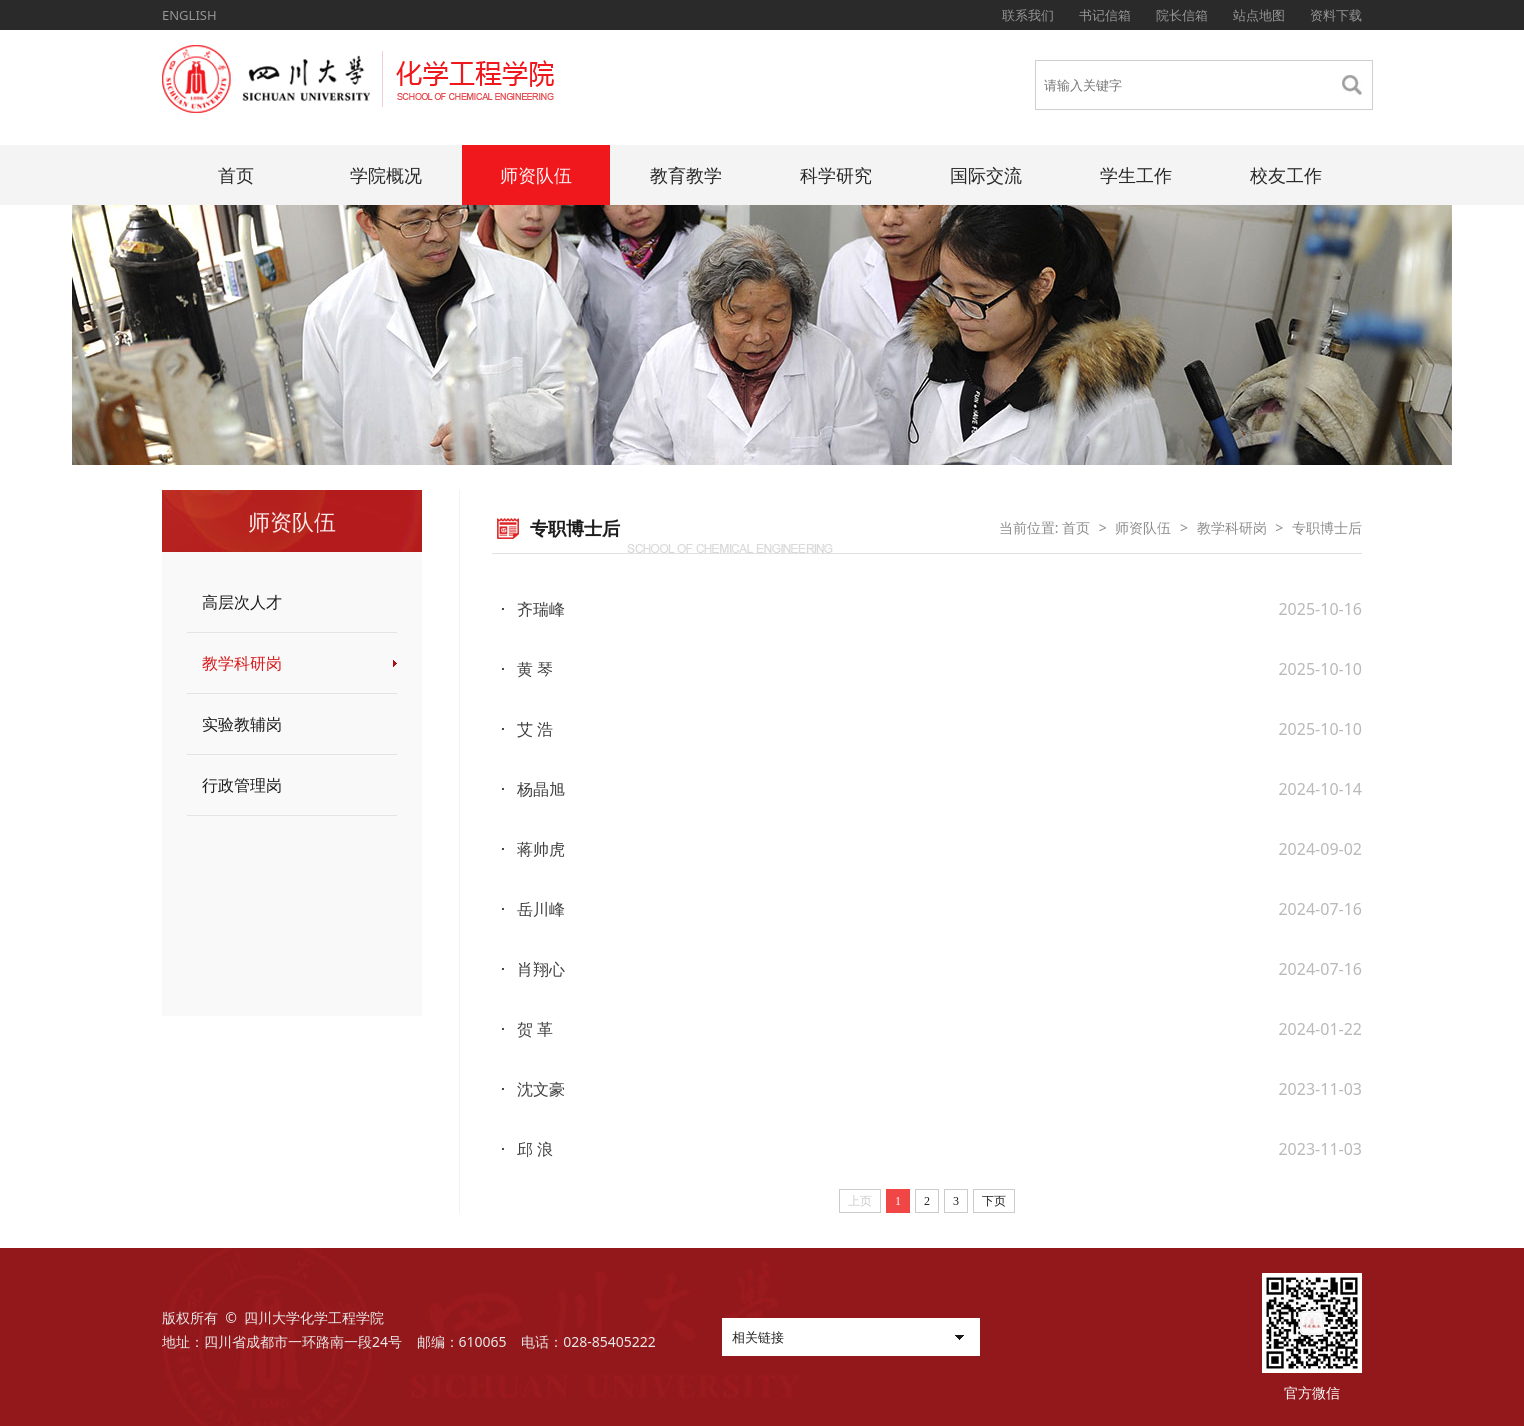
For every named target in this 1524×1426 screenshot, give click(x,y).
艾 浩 (535, 729)
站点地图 (1259, 15)
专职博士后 (1327, 527)
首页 (236, 175)
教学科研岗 (242, 663)
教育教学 (686, 175)
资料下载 (1336, 15)
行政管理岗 (242, 785)
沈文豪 (541, 1089)
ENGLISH (189, 15)
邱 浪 (535, 1149)
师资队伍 (536, 175)
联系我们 (1028, 15)
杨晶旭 (541, 789)
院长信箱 (1182, 15)
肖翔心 (541, 969)
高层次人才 (242, 602)
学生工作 (1136, 175)
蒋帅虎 (541, 849)
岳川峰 (541, 909)
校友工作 (1286, 175)
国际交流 (986, 175)
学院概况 (386, 175)
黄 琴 (535, 669)
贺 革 (535, 1029)
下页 (994, 1201)
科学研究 (836, 175)
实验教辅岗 (242, 724)
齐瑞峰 (541, 609)
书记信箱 (1105, 15)
